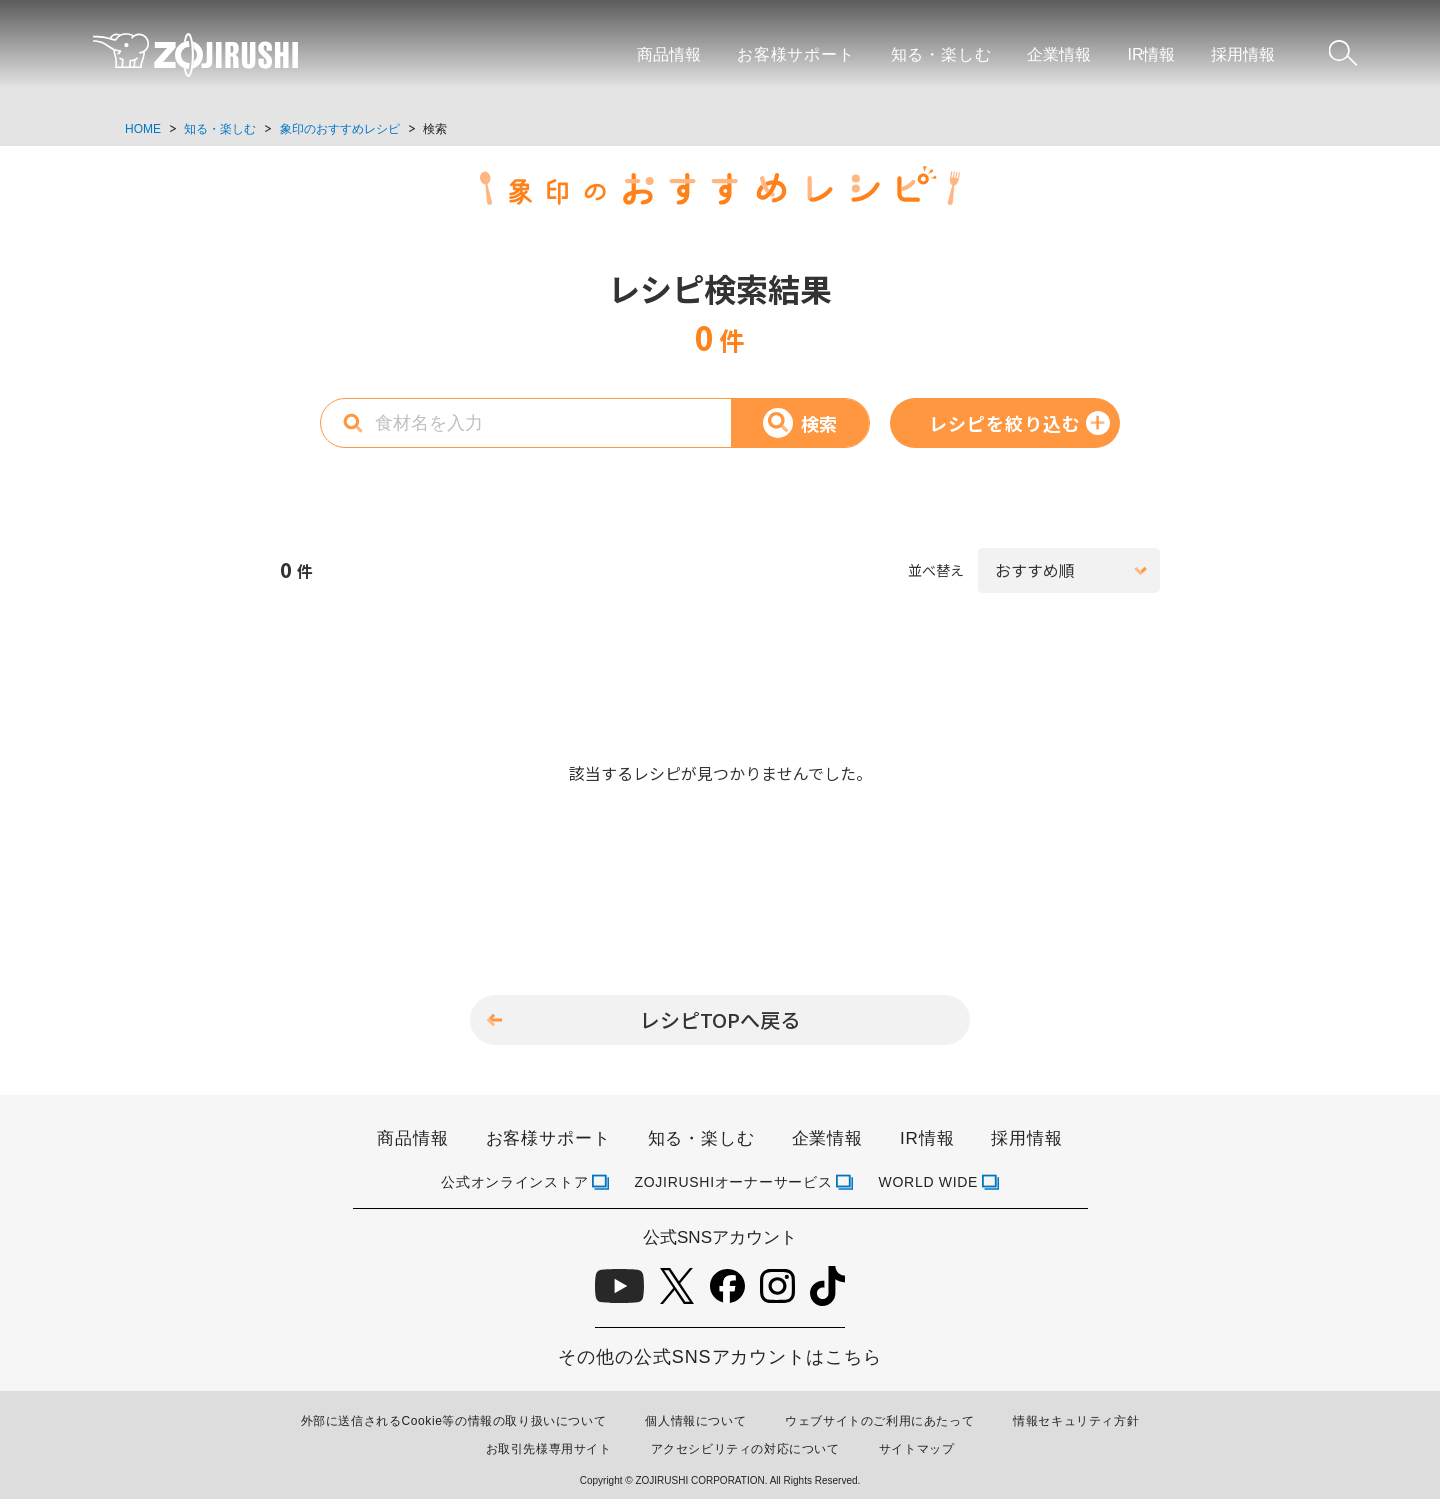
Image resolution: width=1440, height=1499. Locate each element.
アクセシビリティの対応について (745, 1449)
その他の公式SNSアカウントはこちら (719, 1357)
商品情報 (669, 54)
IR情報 (1151, 54)
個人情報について (695, 1421)
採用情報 (1243, 54)
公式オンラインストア (514, 1182)
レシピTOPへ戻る (720, 1019)
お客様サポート (796, 54)
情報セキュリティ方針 (1076, 1421)
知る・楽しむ (941, 54)
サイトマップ (917, 1449)
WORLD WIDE (929, 1182)
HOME (143, 129)
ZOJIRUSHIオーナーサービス (734, 1182)
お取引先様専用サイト (549, 1449)
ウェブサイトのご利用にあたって (879, 1421)
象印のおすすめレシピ (340, 129)
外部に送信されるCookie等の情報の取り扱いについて (454, 1421)
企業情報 (1059, 54)
